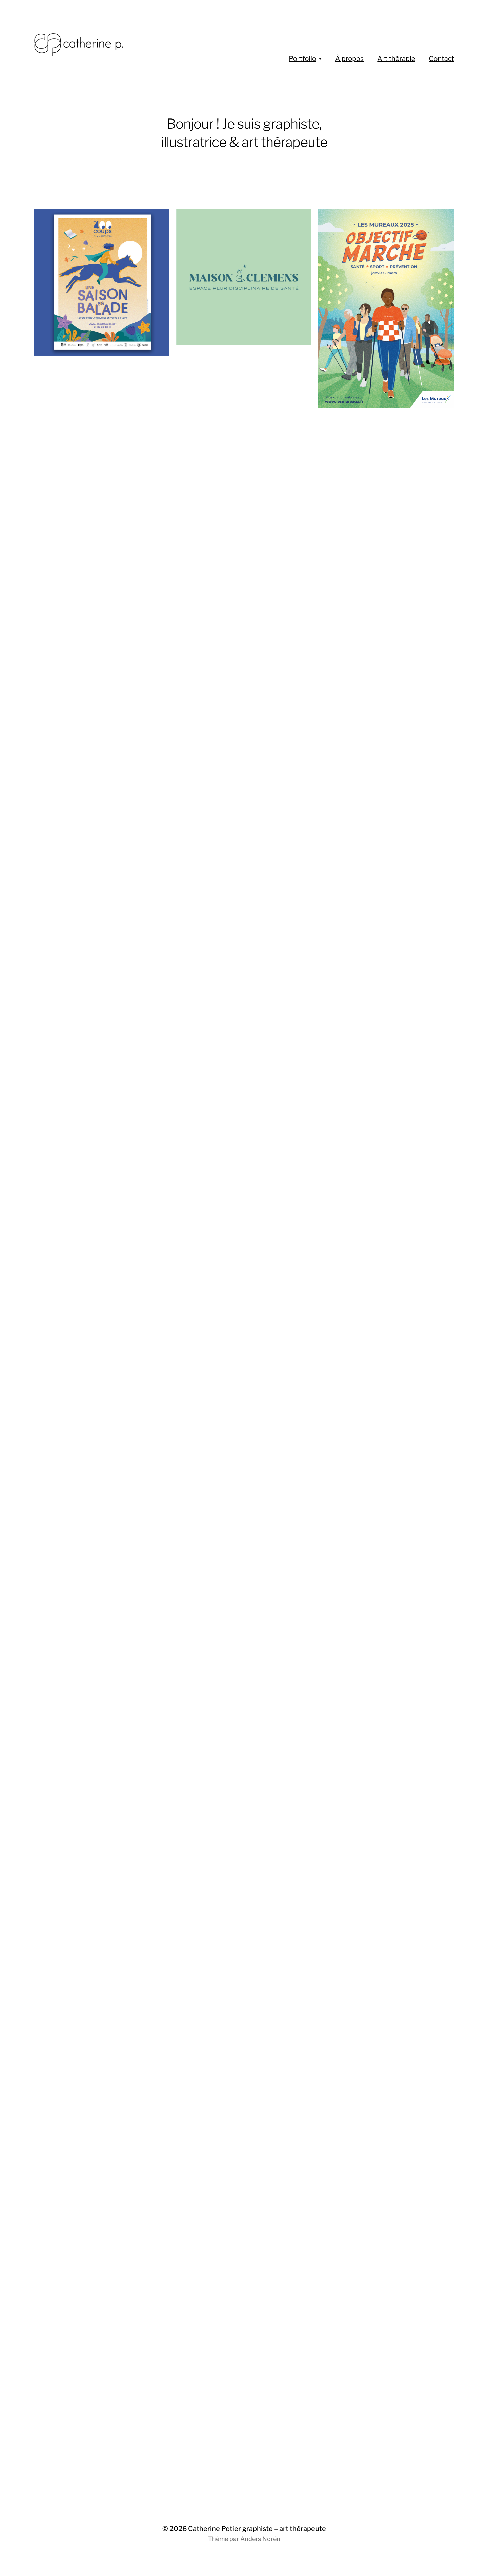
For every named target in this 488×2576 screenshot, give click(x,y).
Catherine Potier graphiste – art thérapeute (257, 2529)
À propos (349, 59)
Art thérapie (396, 59)
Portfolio (302, 59)
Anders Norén (260, 2538)
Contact (441, 59)
